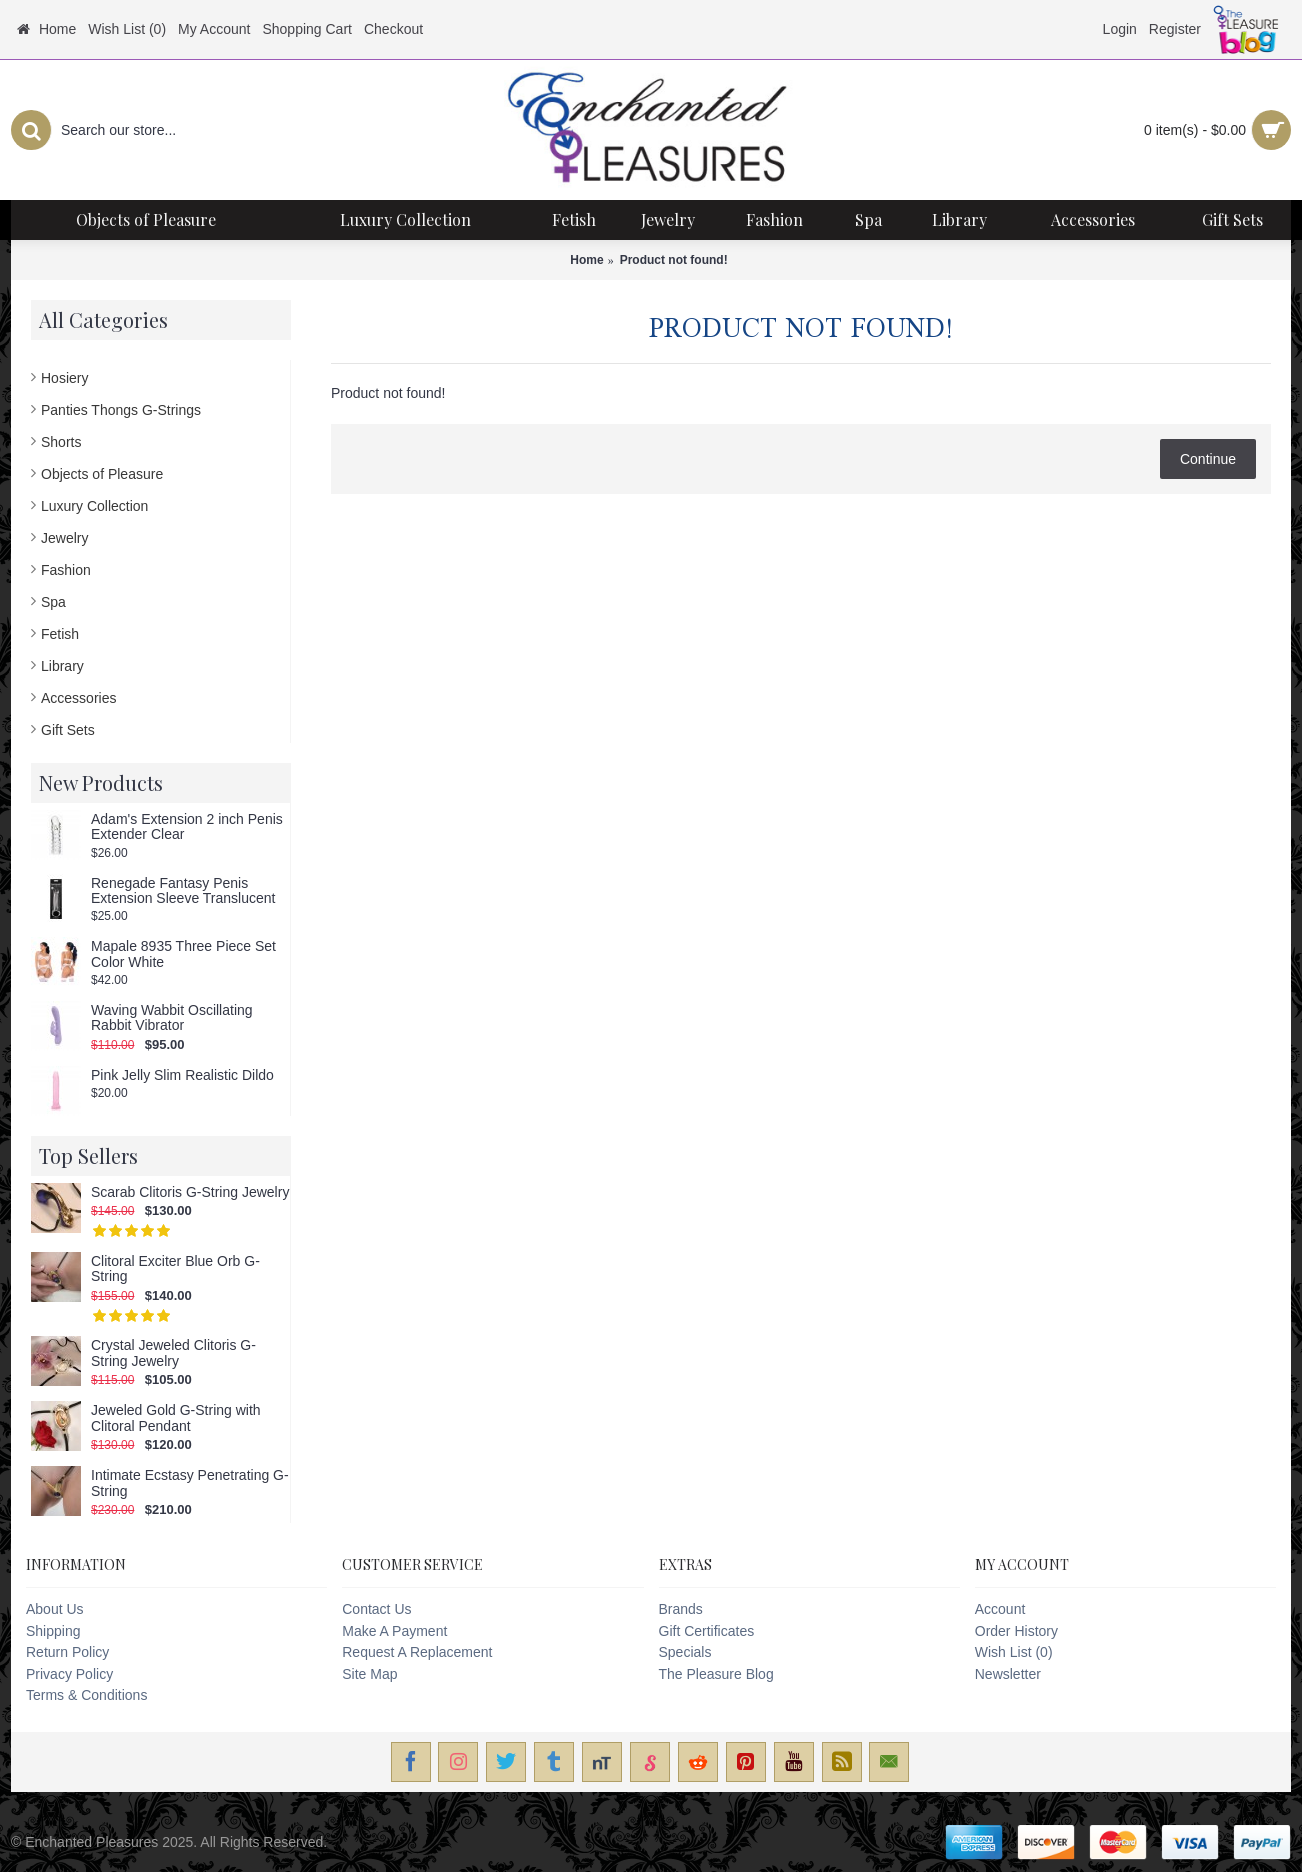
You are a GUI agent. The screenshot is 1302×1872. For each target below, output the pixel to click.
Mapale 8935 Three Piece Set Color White (183, 954)
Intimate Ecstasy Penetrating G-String (190, 1483)
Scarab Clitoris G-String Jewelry (190, 1192)
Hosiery (64, 378)
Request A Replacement (417, 1652)
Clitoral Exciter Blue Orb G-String (175, 1269)
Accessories (78, 698)
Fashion (66, 570)
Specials (685, 1652)
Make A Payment (394, 1631)
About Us (55, 1609)
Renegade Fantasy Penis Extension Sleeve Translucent (183, 891)
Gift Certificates (707, 1631)
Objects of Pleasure (102, 474)
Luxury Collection (94, 506)
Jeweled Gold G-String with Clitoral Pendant (176, 1418)
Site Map (369, 1674)
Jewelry (64, 538)
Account (1000, 1609)
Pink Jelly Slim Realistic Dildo (182, 1075)
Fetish (60, 634)
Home (586, 260)
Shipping (53, 1631)
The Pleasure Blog (716, 1674)
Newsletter (1008, 1674)
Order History (1016, 1631)
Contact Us (376, 1609)
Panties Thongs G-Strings (121, 410)
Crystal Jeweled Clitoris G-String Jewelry (173, 1353)
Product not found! (674, 260)
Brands (681, 1609)
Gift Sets (68, 730)
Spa (53, 602)
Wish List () (1014, 1652)
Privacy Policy (69, 1674)
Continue (1208, 459)
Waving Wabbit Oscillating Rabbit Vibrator (172, 1018)
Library (62, 666)
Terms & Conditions (86, 1695)
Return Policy (67, 1652)
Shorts (61, 442)
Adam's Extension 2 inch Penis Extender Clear (187, 827)
